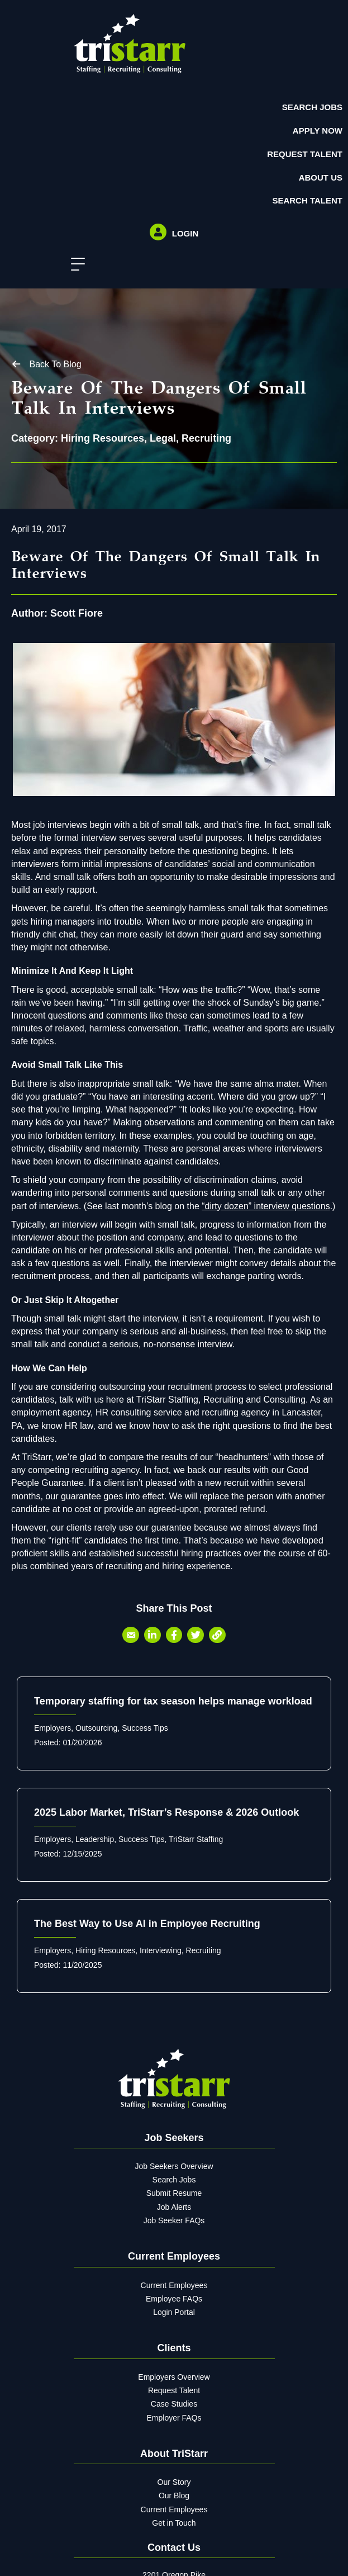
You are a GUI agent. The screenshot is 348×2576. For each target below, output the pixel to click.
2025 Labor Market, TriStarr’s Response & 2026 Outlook (166, 1812)
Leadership (94, 1839)
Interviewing (161, 1950)
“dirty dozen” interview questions (266, 1206)
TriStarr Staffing (196, 1839)
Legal (163, 438)
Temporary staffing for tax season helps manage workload (173, 1701)
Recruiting (206, 438)
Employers (52, 1727)
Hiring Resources (102, 438)
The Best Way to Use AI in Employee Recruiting (147, 1923)
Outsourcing (96, 1727)
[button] (75, 264)
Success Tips (145, 1727)
